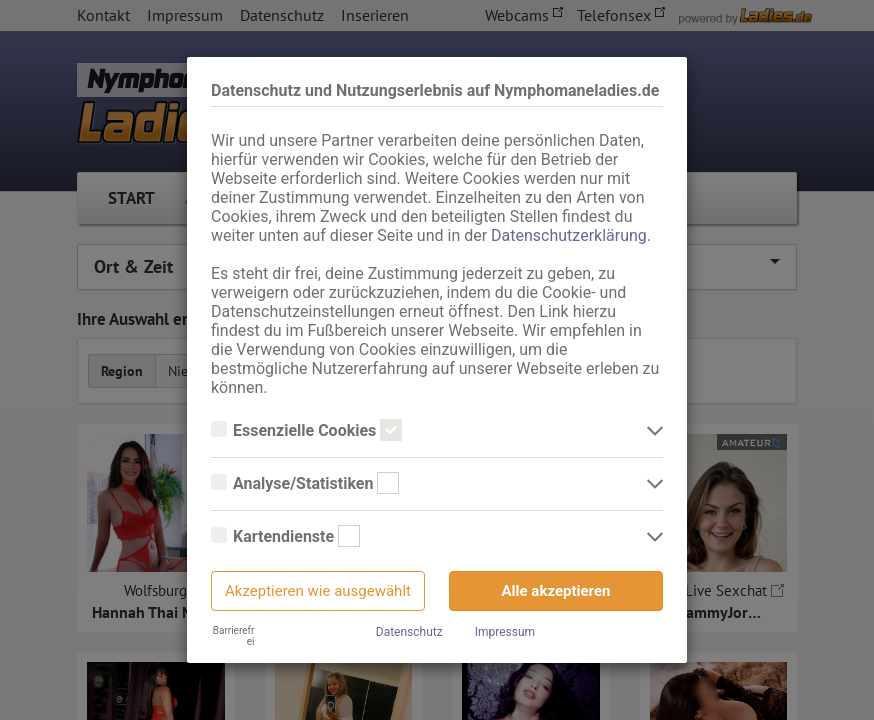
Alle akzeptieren (556, 591)
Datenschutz (409, 632)
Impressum (505, 632)
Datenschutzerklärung (569, 235)
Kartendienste (285, 537)
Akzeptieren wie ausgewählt (318, 591)
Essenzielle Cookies (306, 431)
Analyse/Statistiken (305, 484)
